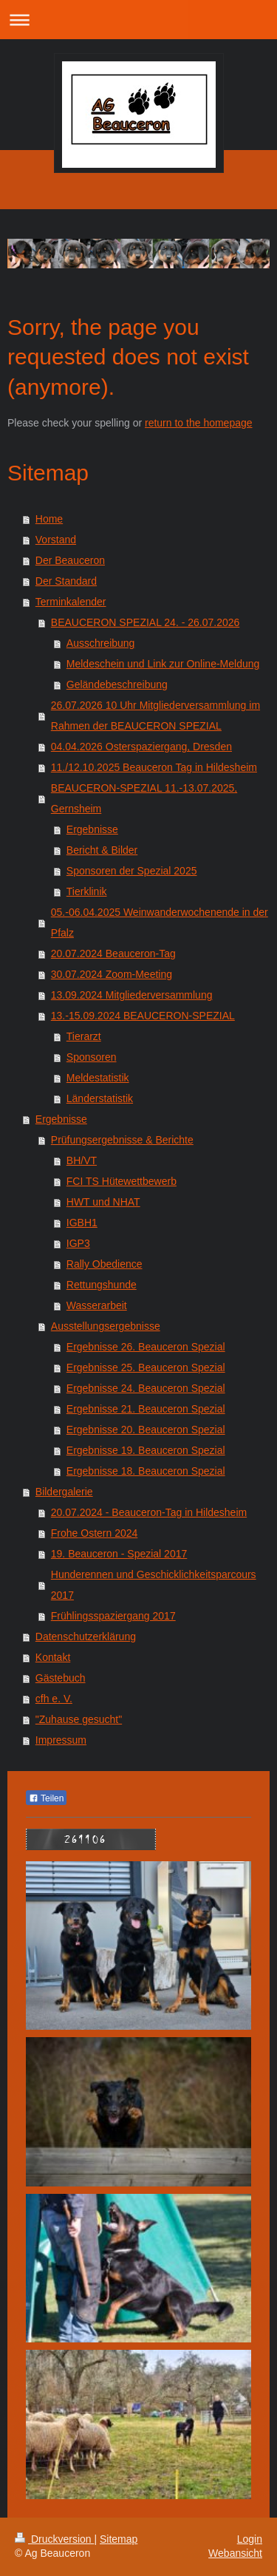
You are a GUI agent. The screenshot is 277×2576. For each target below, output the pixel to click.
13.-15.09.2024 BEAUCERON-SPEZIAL (143, 1016)
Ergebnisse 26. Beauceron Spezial (145, 1347)
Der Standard (66, 581)
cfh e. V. (53, 1699)
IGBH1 (82, 1222)
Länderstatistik (99, 1098)
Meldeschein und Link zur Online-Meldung (162, 664)
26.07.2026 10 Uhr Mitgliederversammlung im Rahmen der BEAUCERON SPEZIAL (155, 715)
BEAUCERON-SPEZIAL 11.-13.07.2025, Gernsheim (144, 798)
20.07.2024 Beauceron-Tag (113, 953)
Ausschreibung (100, 643)
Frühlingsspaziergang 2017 (113, 1616)
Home (49, 519)
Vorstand (55, 540)
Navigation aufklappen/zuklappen (138, 19)
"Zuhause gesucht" (78, 1719)
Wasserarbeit (96, 1305)
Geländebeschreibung (117, 684)
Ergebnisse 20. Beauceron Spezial (145, 1429)
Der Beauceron (70, 560)
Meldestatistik (97, 1078)
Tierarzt (83, 1036)
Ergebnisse (92, 829)
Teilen (46, 1798)
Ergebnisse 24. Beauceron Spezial (145, 1388)
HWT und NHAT (103, 1202)
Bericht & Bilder (101, 850)
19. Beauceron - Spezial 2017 (119, 1554)
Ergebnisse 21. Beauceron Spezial (145, 1409)
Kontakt (52, 1657)
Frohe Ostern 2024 (94, 1533)
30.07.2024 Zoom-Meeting (111, 974)
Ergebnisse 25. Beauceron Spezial (145, 1367)
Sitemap (118, 2539)
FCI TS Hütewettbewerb (121, 1181)
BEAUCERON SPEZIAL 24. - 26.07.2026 (145, 622)
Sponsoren (91, 1057)
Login (249, 2539)
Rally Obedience (104, 1264)
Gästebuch (60, 1678)
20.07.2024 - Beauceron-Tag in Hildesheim (149, 1512)
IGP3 (78, 1243)
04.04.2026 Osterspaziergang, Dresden (141, 746)
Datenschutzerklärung (85, 1636)
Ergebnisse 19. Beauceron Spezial (145, 1450)
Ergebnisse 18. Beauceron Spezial (145, 1471)
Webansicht (235, 2553)
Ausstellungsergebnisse (105, 1326)
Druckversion (54, 2539)
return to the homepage (199, 423)
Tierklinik (86, 891)
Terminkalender (70, 602)
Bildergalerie (64, 1492)
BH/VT (81, 1160)
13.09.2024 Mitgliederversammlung (132, 995)
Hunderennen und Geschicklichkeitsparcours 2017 (153, 1585)
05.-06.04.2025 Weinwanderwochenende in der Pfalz (159, 922)
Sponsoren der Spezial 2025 (131, 871)
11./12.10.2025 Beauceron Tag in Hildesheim (154, 767)
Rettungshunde (101, 1285)
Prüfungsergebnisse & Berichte (122, 1140)
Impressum (60, 1740)
